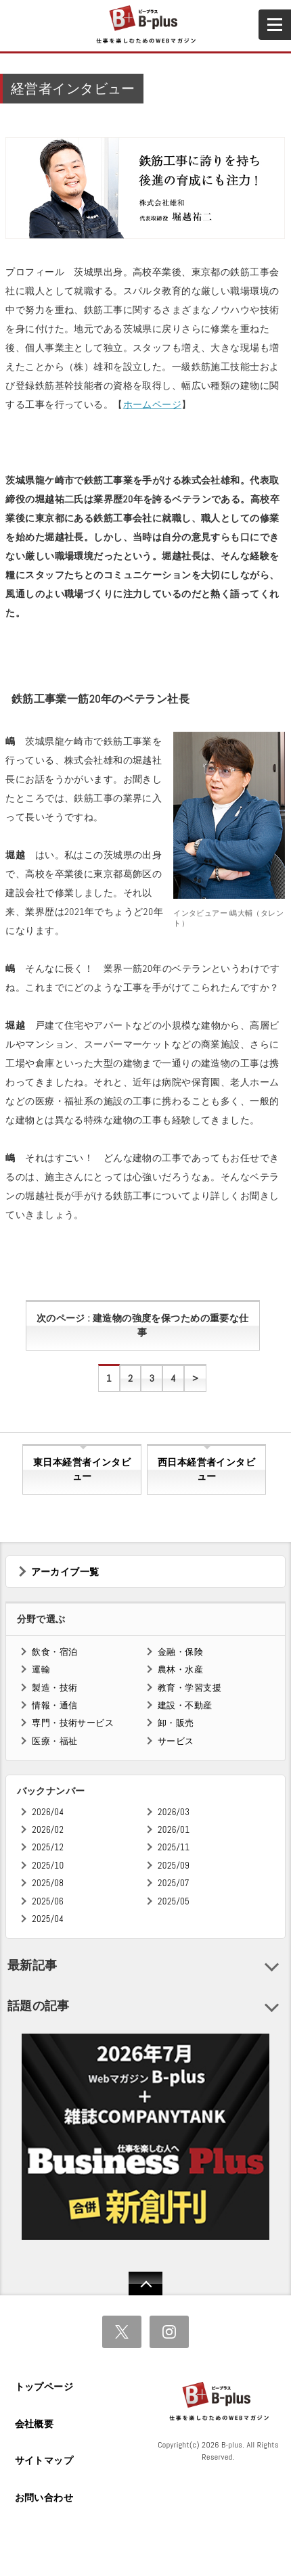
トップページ (44, 2387)
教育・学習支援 (189, 1687)
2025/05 (173, 1901)
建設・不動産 (185, 1705)
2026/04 (48, 1812)
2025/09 (173, 1865)
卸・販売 (176, 1723)
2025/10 (48, 1865)
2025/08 (48, 1883)
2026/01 (173, 1829)
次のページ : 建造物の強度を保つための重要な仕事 (143, 1325)
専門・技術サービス (73, 1723)
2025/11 (173, 1847)
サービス (176, 1741)
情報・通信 (54, 1705)
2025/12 (48, 1847)
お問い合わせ (44, 2497)
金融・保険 (180, 1652)
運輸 (41, 1669)
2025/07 (173, 1883)
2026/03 (173, 1812)
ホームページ (152, 404)
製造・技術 (54, 1687)
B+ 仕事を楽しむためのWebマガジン (145, 25)
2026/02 (48, 1829)
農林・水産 (180, 1669)
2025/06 (48, 1901)
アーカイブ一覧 (65, 1572)
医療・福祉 (54, 1741)
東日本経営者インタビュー (82, 1469)
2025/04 (48, 1919)
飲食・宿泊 (54, 1652)
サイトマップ (44, 2460)
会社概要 (34, 2424)
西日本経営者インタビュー (206, 1469)
